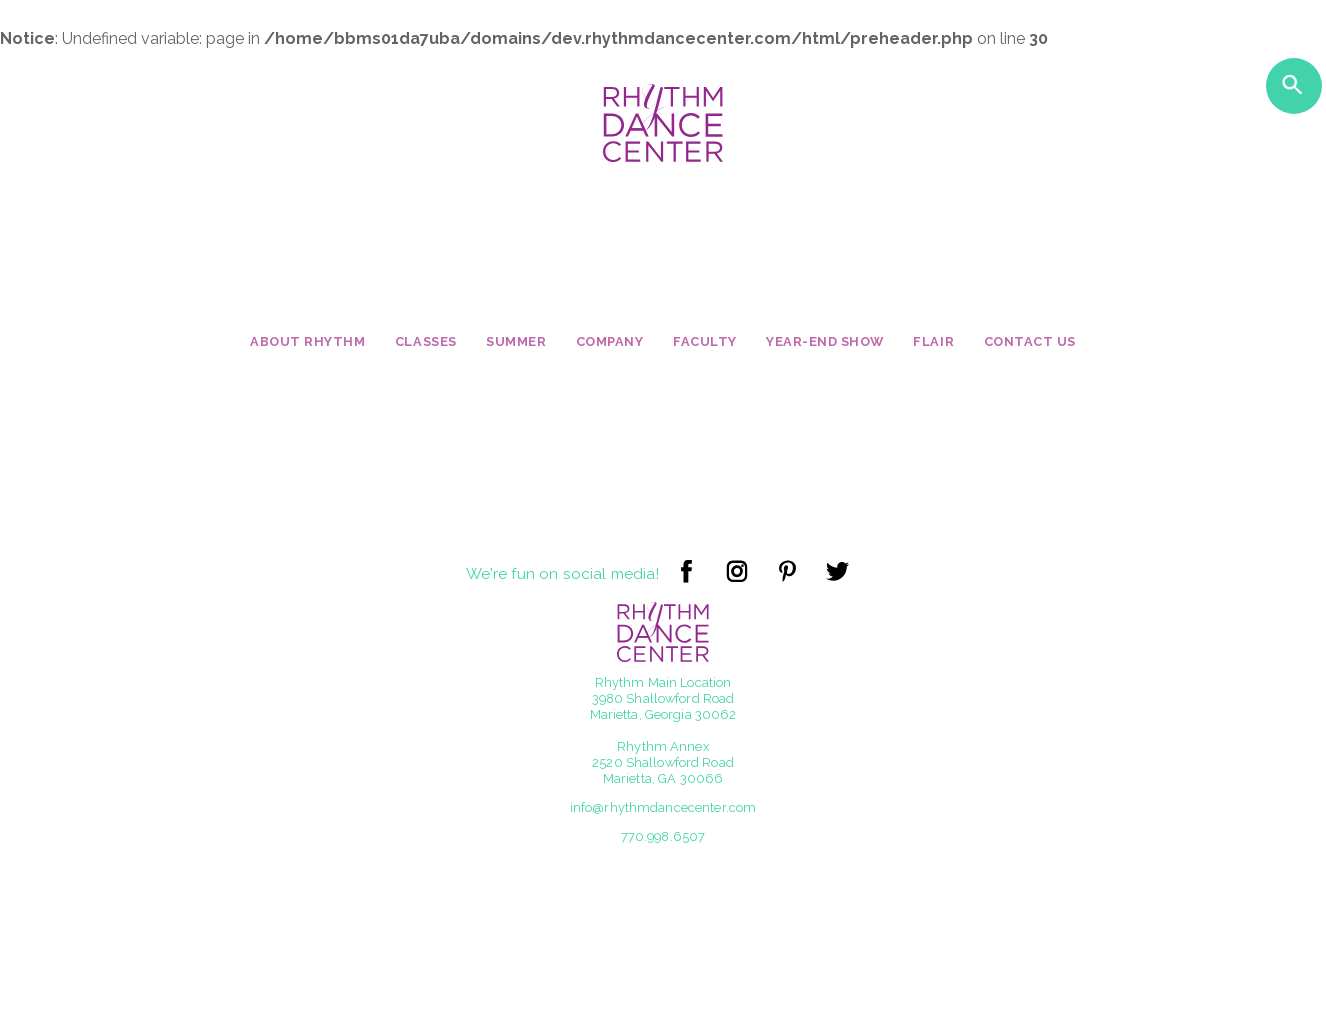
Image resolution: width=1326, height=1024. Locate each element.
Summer (516, 341)
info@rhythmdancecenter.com (663, 807)
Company (610, 341)
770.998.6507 (663, 836)
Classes (426, 341)
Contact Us (1030, 341)
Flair (933, 341)
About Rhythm (307, 341)
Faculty (705, 341)
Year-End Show (825, 341)
